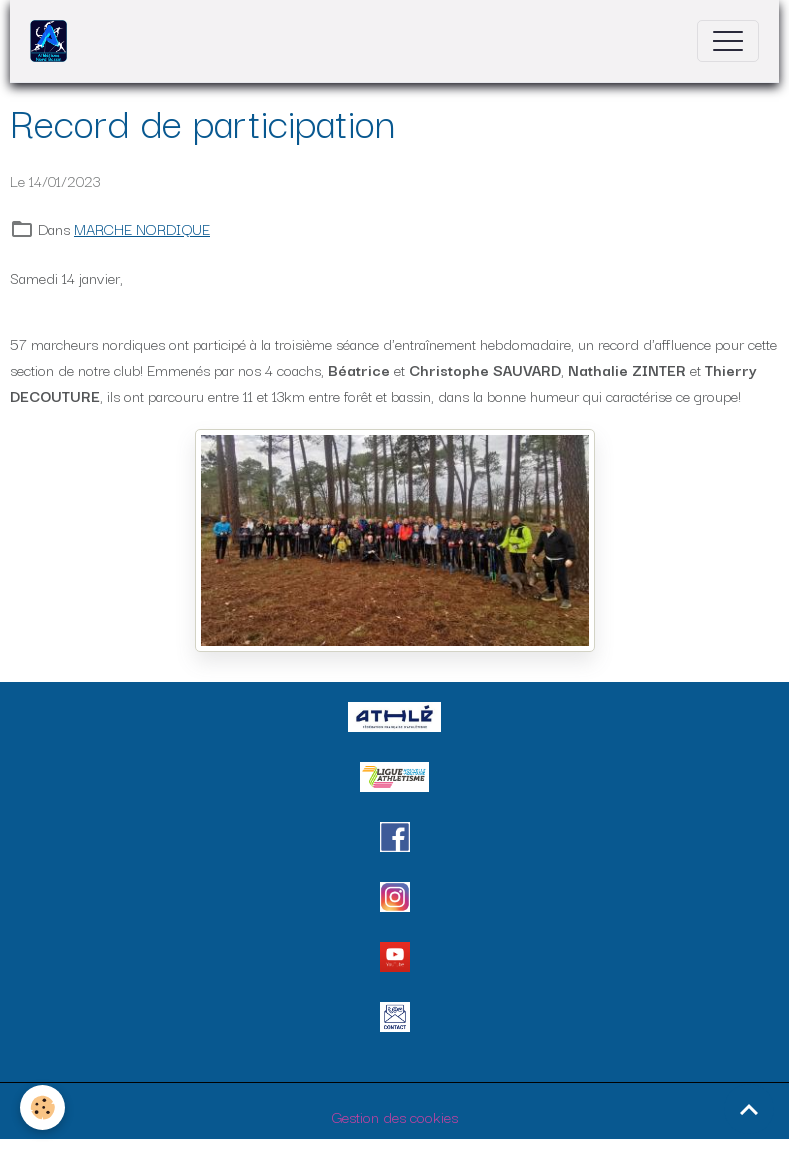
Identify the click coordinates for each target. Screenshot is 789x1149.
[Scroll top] (749, 1109)
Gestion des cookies (395, 1116)
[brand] (53, 41)
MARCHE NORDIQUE (142, 228)
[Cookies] (42, 1107)
